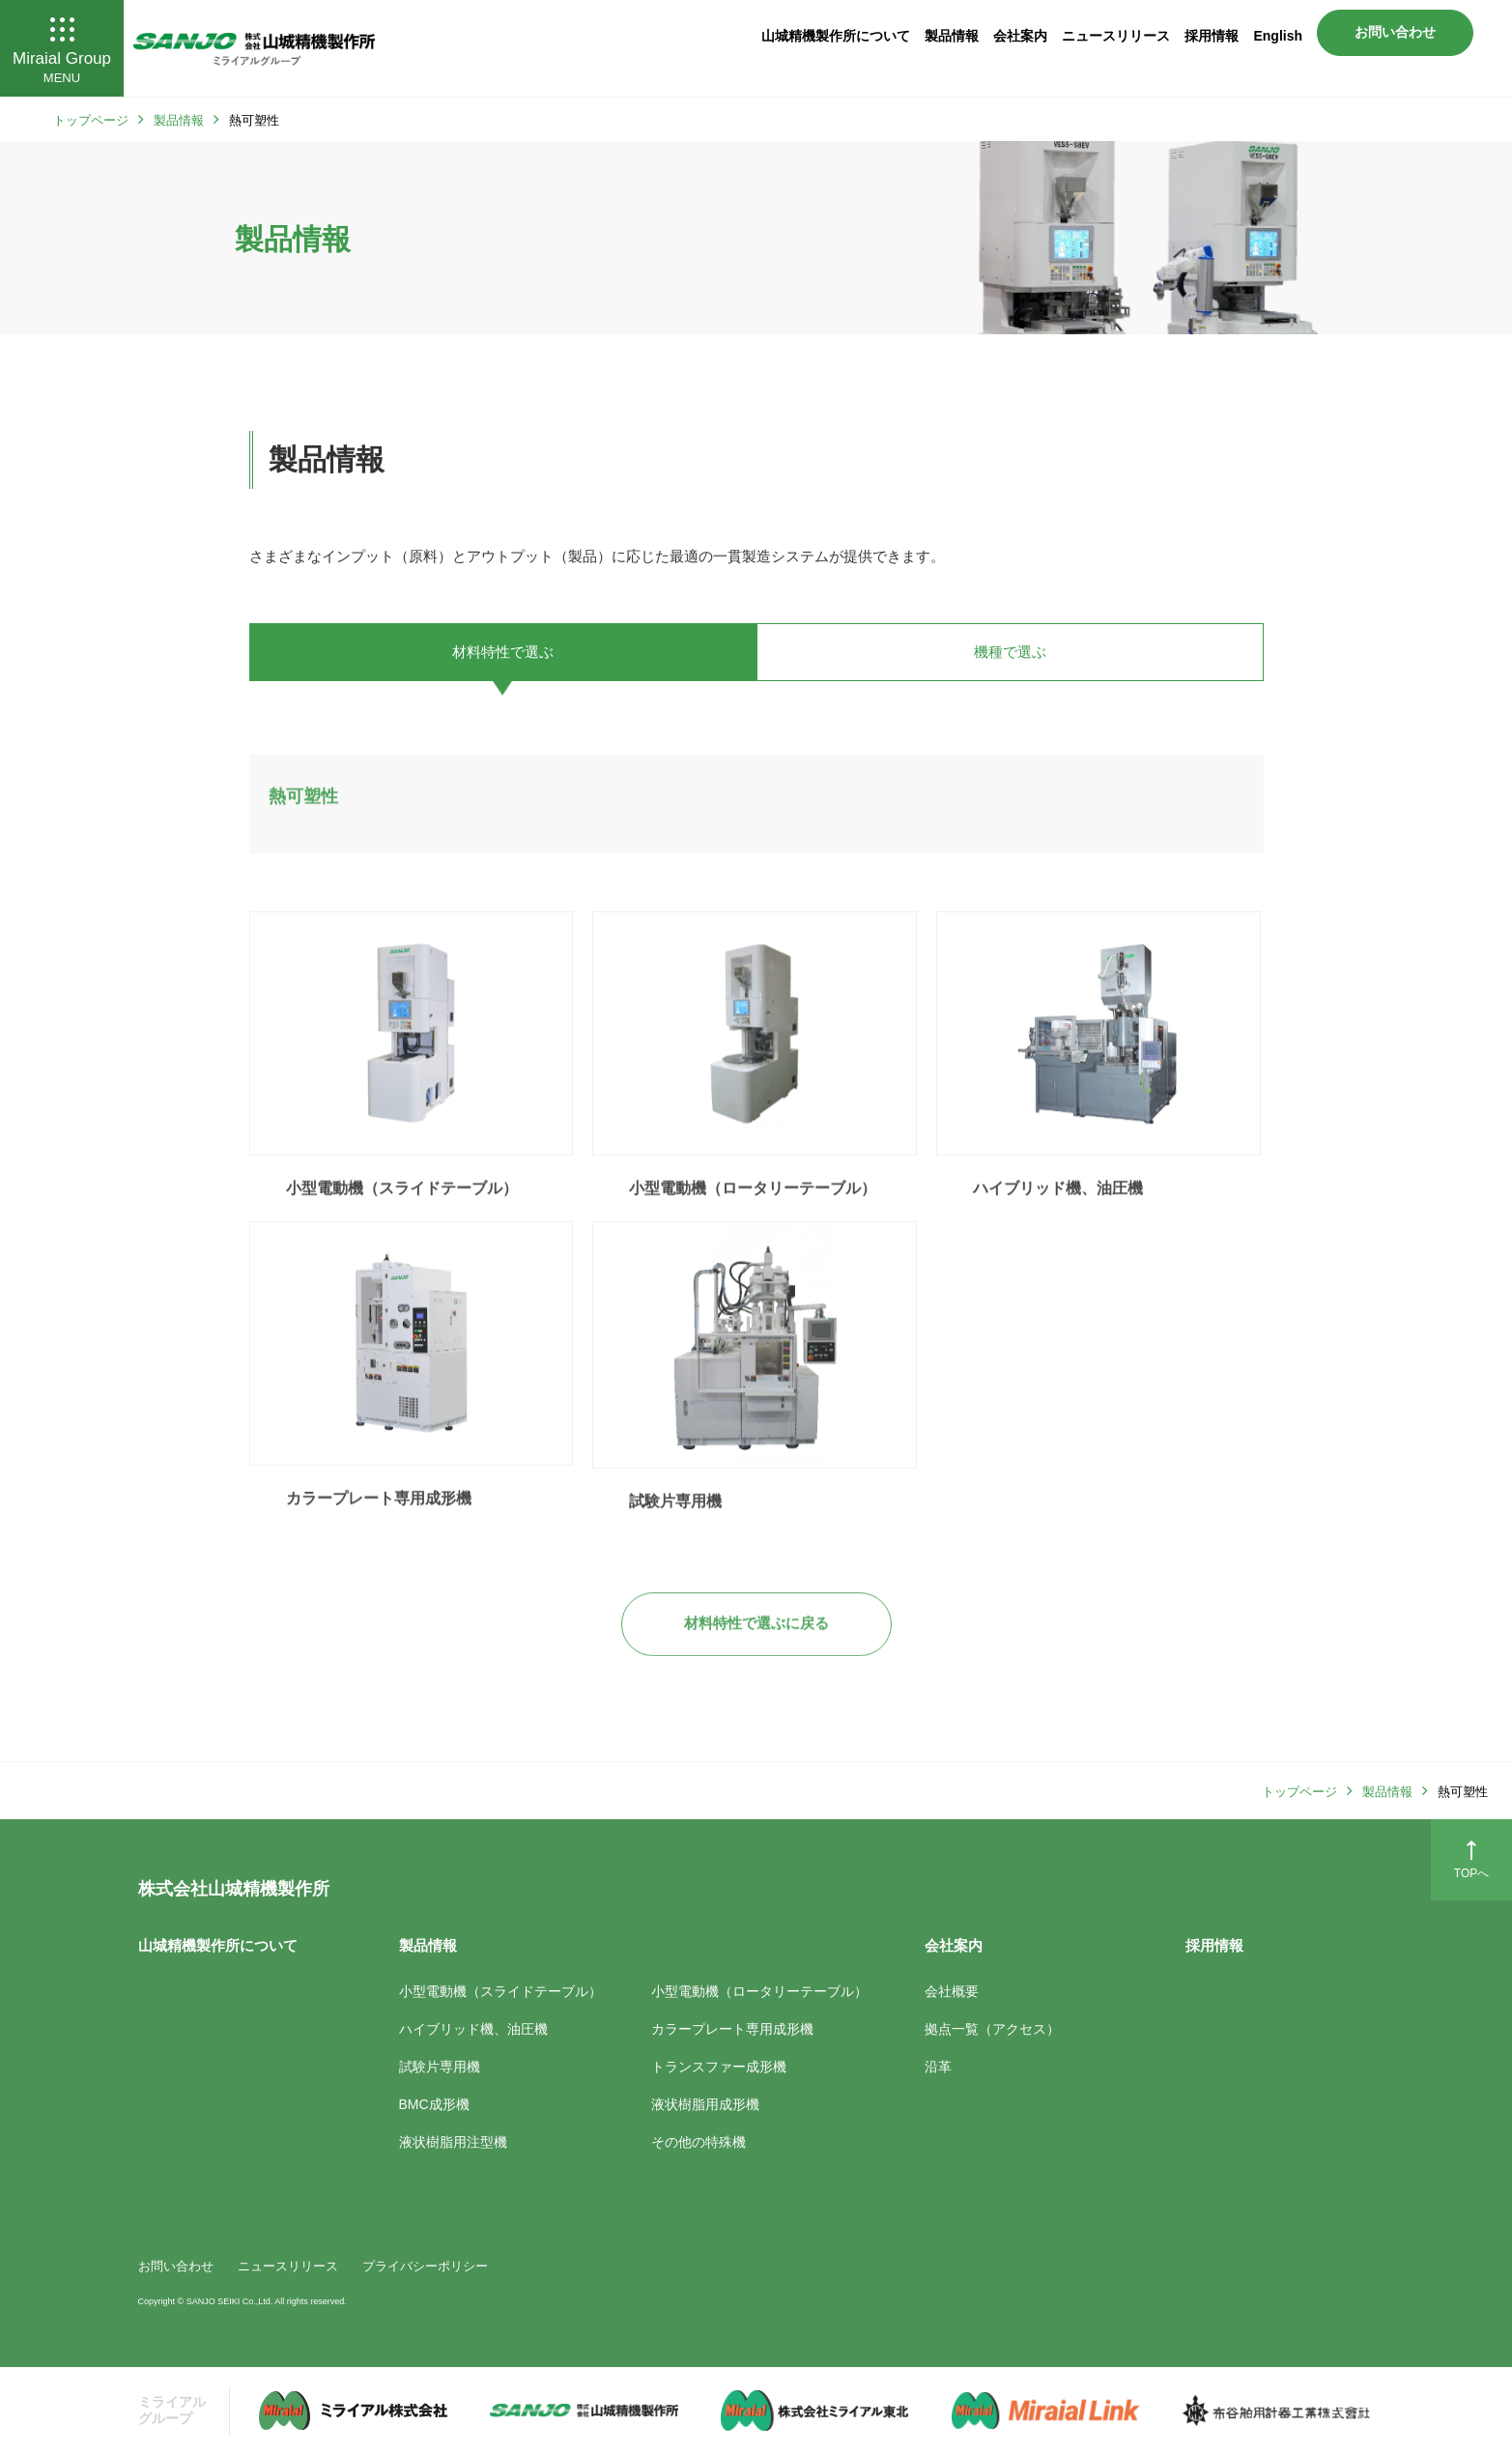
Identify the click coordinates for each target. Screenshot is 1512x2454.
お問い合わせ (1395, 32)
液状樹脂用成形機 (705, 2104)
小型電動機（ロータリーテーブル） (752, 1221)
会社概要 (952, 1991)
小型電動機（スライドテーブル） (402, 1221)
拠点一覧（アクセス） (992, 2029)
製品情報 (952, 35)
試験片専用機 (675, 1535)
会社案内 (1020, 35)
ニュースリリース (1116, 35)
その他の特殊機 (698, 2142)
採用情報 (1211, 35)
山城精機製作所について (835, 35)
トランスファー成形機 (718, 2066)
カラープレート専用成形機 (378, 1532)
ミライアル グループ (172, 2410)
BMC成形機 (434, 2104)
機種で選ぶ (1010, 651)
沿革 (938, 2066)
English (1277, 35)
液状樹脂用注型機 (453, 2142)
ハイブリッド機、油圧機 (1058, 1221)
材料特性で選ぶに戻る (756, 1656)
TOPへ (1471, 1859)
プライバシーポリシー (425, 2265)
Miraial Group (62, 50)
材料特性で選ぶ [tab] (503, 651)
